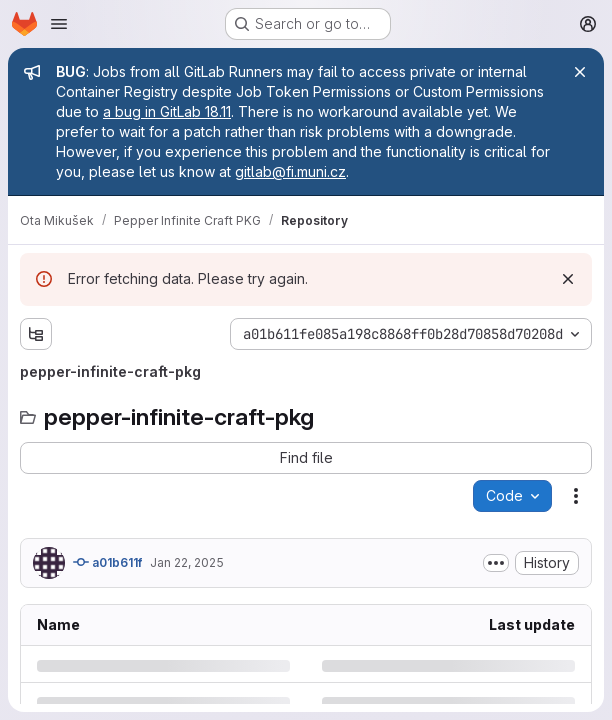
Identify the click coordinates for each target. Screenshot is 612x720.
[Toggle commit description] (496, 563)
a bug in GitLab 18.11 (167, 111)
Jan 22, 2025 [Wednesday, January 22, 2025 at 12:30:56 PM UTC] (187, 562)
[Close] (580, 72)
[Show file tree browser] (36, 334)
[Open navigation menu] (59, 24)
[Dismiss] (568, 279)
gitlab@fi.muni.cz (290, 171)
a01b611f (107, 562)
